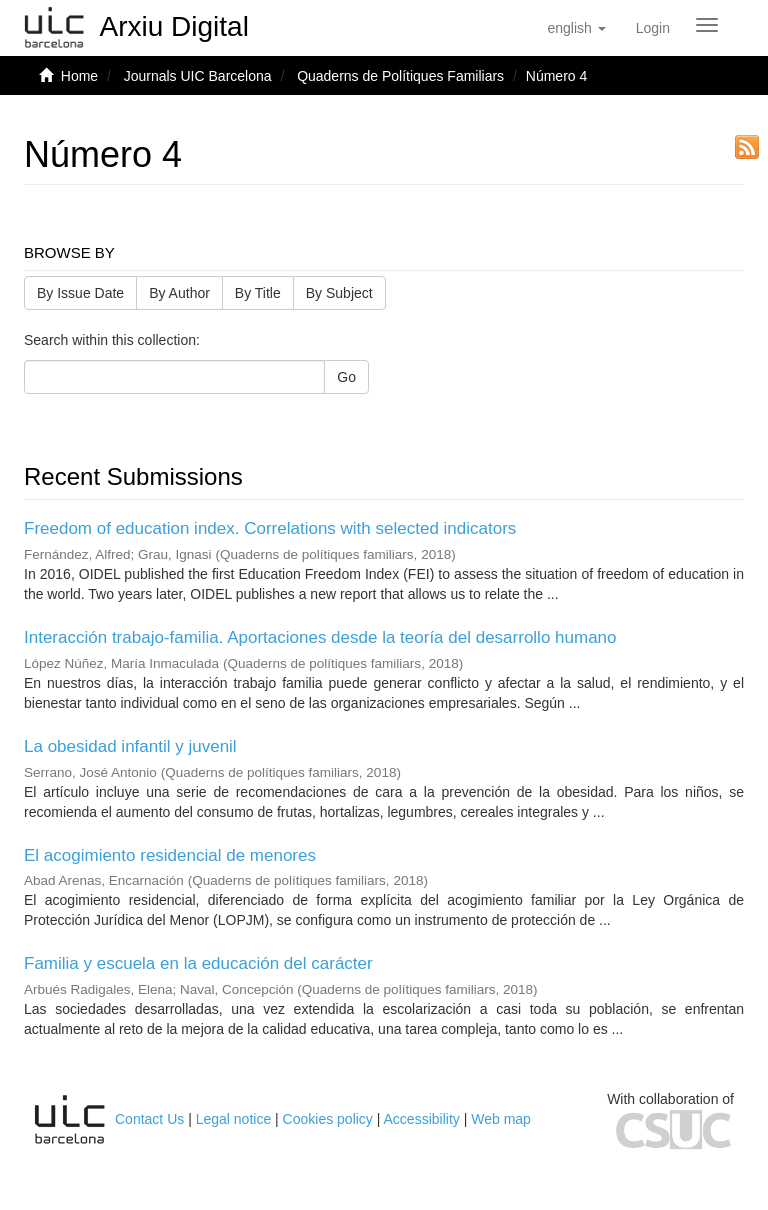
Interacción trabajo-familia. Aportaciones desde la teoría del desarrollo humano (320, 637)
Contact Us (149, 1119)
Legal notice (234, 1119)
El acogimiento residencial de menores (170, 855)
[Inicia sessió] (653, 28)
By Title (258, 293)
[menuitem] (653, 28)
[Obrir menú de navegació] (707, 25)
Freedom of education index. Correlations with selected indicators (270, 528)
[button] (576, 28)
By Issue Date (80, 293)
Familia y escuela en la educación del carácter (198, 963)
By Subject (339, 293)
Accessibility (422, 1119)
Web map (501, 1119)
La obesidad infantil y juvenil (130, 746)
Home (79, 76)
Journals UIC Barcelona (198, 76)
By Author (179, 293)
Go (346, 377)
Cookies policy (328, 1119)
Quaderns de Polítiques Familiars (400, 76)
